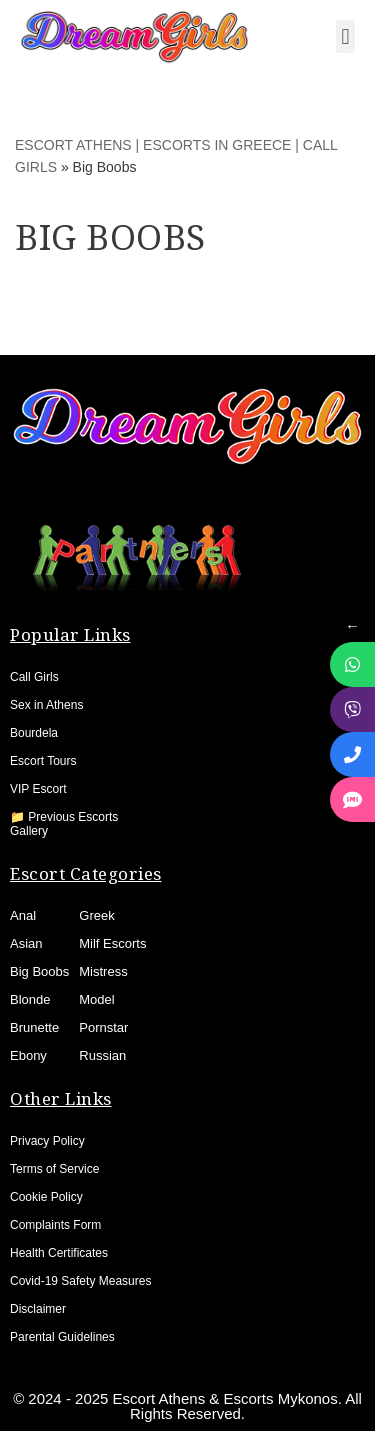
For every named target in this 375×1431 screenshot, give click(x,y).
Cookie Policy (46, 1197)
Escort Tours (43, 761)
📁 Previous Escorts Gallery (64, 824)
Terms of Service (54, 1169)
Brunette (34, 1027)
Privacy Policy (47, 1141)
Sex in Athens (46, 705)
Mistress (103, 971)
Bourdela (34, 733)
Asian (26, 943)
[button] (345, 36)
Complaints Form (55, 1225)
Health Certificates (59, 1253)
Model (96, 999)
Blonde (30, 999)
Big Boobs (39, 971)
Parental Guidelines (62, 1337)
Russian (102, 1055)
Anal (23, 915)
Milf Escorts (112, 943)
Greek (96, 915)
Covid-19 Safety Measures (80, 1281)
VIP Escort (38, 789)
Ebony (28, 1055)
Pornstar (103, 1027)
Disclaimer (38, 1309)
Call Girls (34, 677)
